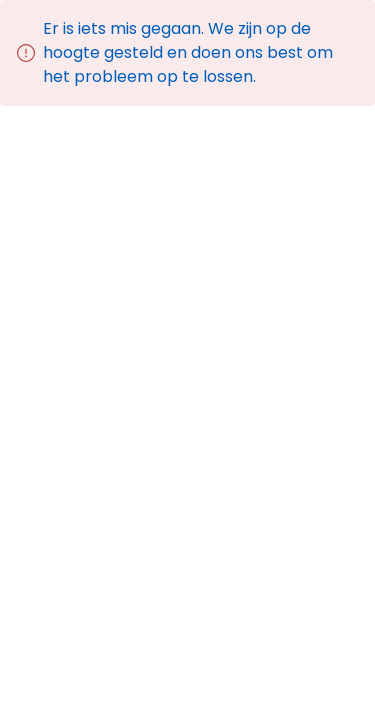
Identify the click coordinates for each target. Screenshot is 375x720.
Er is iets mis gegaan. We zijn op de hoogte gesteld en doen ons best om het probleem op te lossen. (188, 52)
